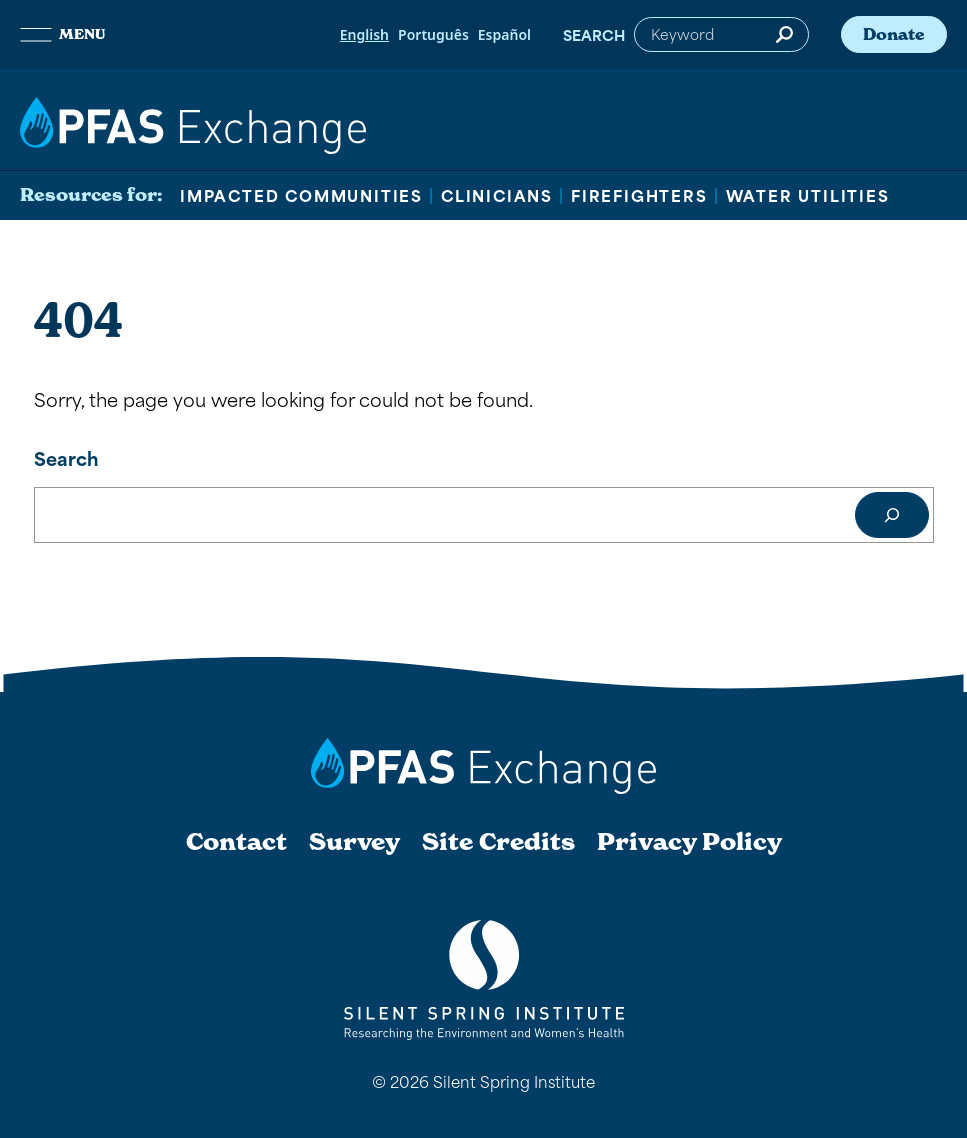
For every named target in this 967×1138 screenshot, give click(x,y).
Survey (354, 842)
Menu (62, 34)
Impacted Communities (301, 195)
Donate (894, 34)
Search (594, 34)
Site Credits (498, 842)
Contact (236, 842)
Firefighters (639, 195)
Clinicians (497, 195)
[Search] (892, 515)
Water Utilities (808, 195)
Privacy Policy (689, 842)
